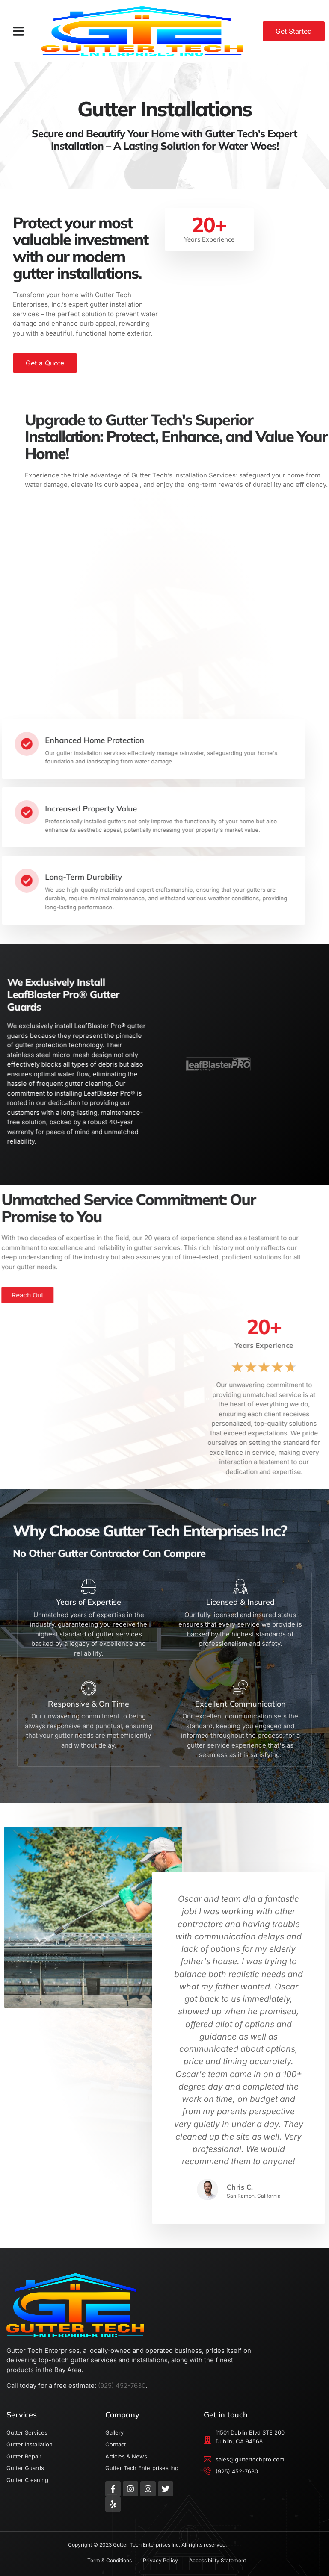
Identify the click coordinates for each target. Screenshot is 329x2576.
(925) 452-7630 (121, 2385)
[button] (18, 31)
